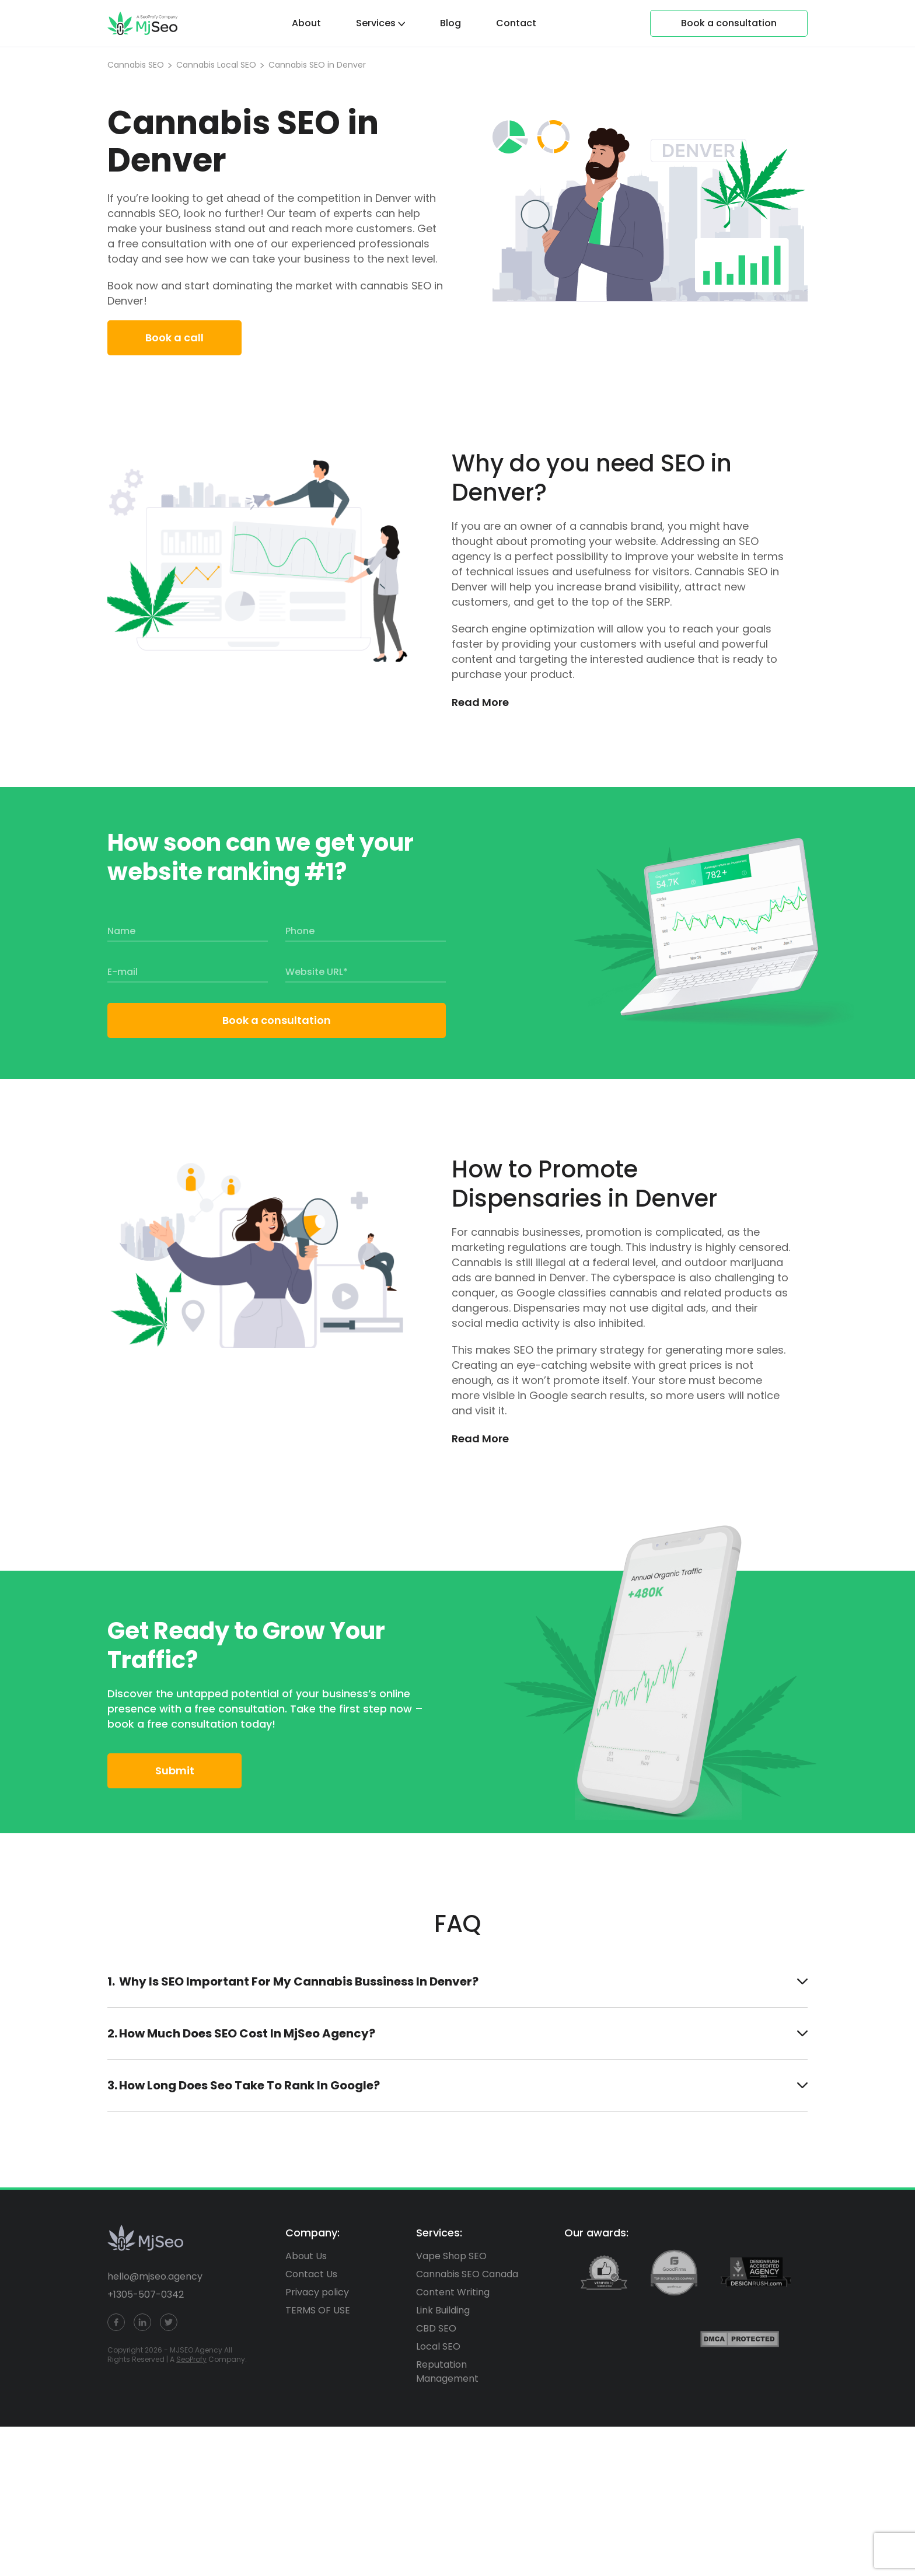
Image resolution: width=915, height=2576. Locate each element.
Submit (174, 1770)
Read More (480, 702)
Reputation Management (447, 2371)
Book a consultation (276, 1020)
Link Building (443, 2310)
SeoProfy (191, 2359)
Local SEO (438, 2346)
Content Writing (453, 2292)
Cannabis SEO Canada (467, 2274)
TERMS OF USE (317, 2310)
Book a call (174, 337)
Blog (450, 23)
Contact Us (311, 2274)
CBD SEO (436, 2328)
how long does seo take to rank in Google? (463, 2085)
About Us (306, 2256)
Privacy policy (317, 2292)
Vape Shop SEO (451, 2256)
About (306, 23)
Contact (516, 23)
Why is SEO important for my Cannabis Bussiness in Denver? (463, 1981)
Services (376, 23)
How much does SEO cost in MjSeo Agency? (463, 2033)
